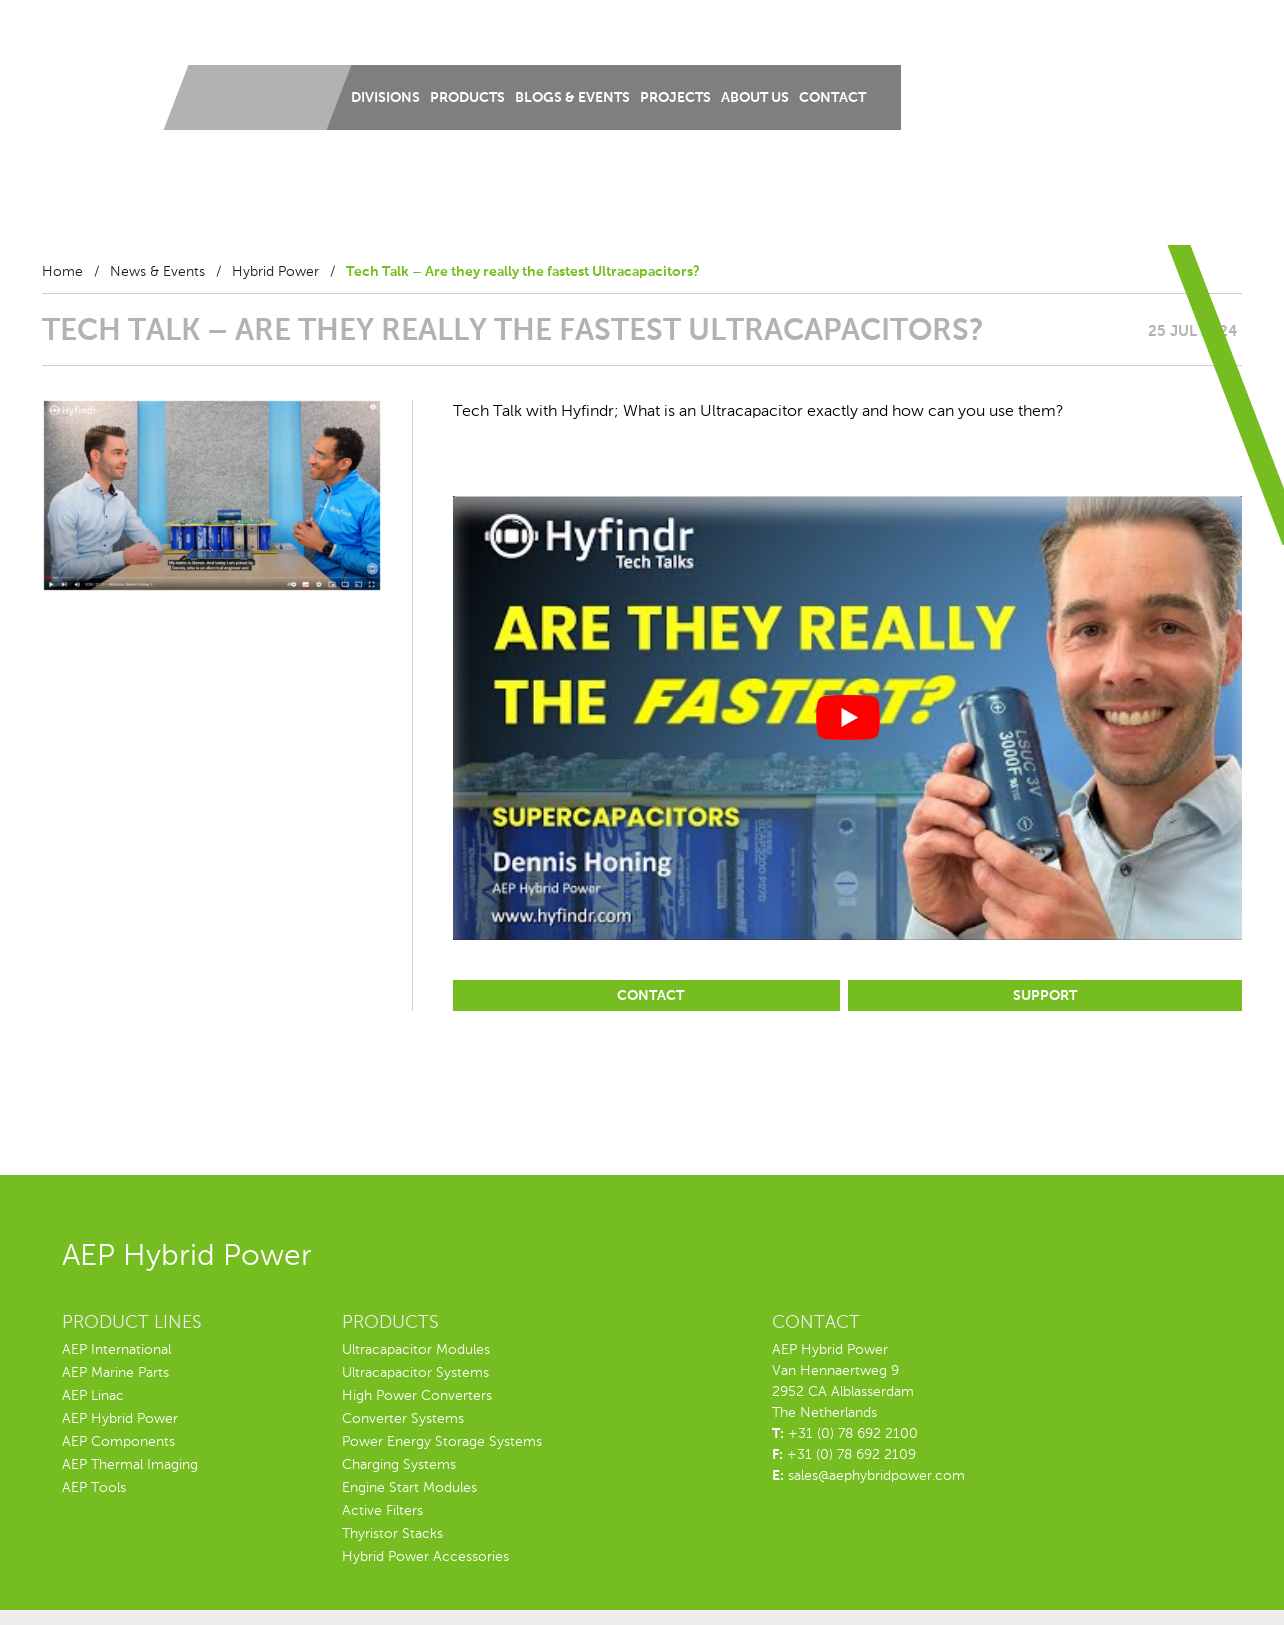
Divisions (385, 98)
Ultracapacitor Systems (415, 1373)
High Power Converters (417, 1396)
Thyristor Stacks (392, 1534)
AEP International (116, 1350)
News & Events (157, 272)
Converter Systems (403, 1419)
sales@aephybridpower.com (876, 1476)
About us (755, 98)
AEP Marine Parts (115, 1373)
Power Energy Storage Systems (442, 1442)
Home (62, 272)
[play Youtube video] (847, 718)
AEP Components (118, 1442)
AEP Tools (94, 1488)
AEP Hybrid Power (120, 1419)
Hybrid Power (275, 272)
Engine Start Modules (409, 1488)
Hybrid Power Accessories (425, 1557)
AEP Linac (93, 1396)
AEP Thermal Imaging (130, 1465)
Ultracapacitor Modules (416, 1350)
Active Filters (382, 1511)
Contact (832, 98)
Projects (675, 98)
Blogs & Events (572, 98)
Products (467, 98)
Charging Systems (399, 1465)
